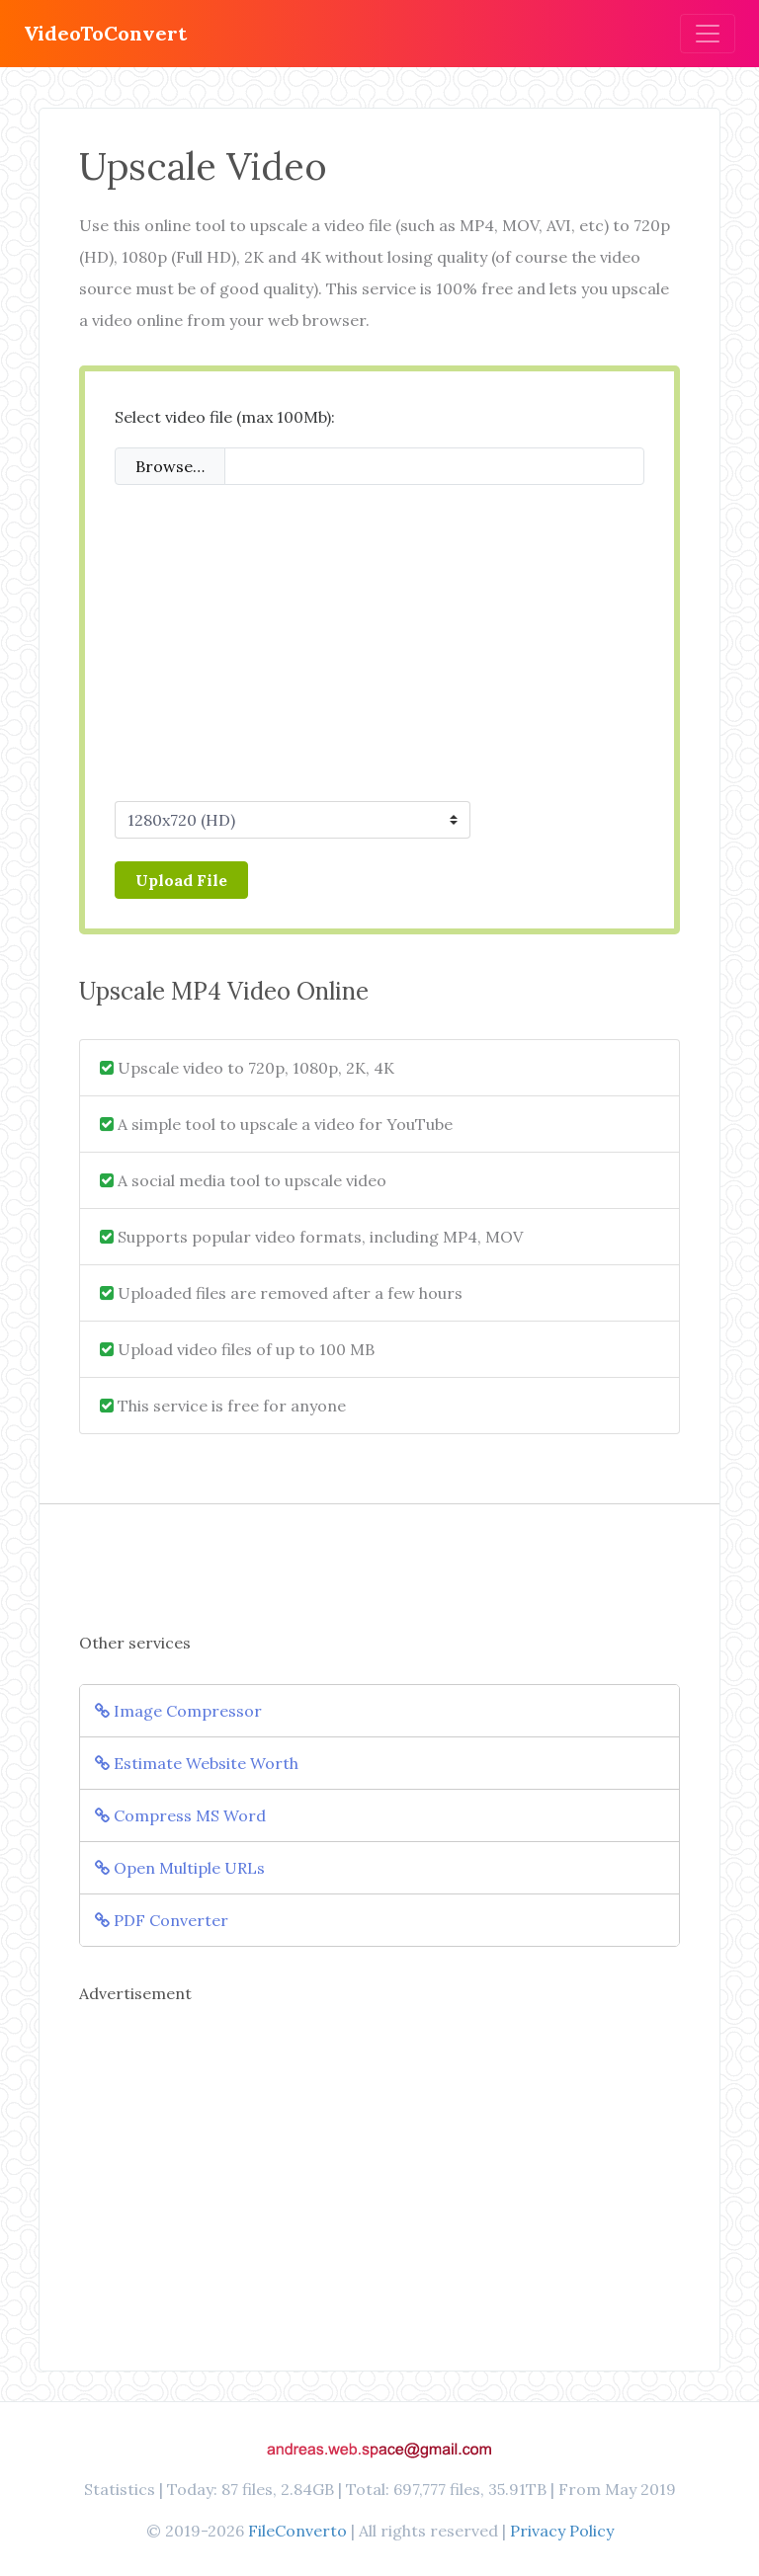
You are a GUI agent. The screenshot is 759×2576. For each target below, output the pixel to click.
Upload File (181, 880)
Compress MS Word (180, 1815)
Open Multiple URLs (180, 1868)
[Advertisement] (379, 647)
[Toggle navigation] (707, 33)
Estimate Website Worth (196, 1763)
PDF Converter (161, 1920)
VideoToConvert (105, 33)
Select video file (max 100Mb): (225, 417)
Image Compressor (178, 1711)
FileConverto (297, 2530)
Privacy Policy (562, 2530)
